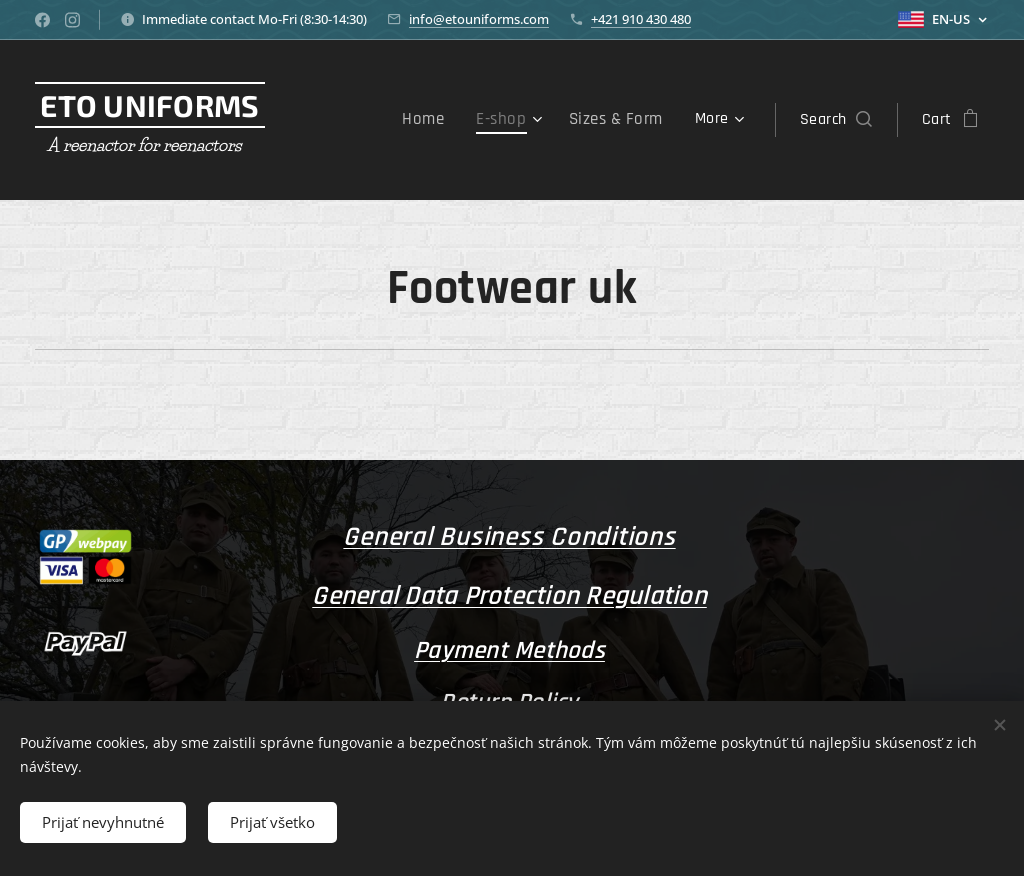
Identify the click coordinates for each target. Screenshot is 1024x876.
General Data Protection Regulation (509, 596)
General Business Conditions (509, 537)
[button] (836, 120)
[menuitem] (437, 120)
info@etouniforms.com (479, 19)
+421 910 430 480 (641, 19)
